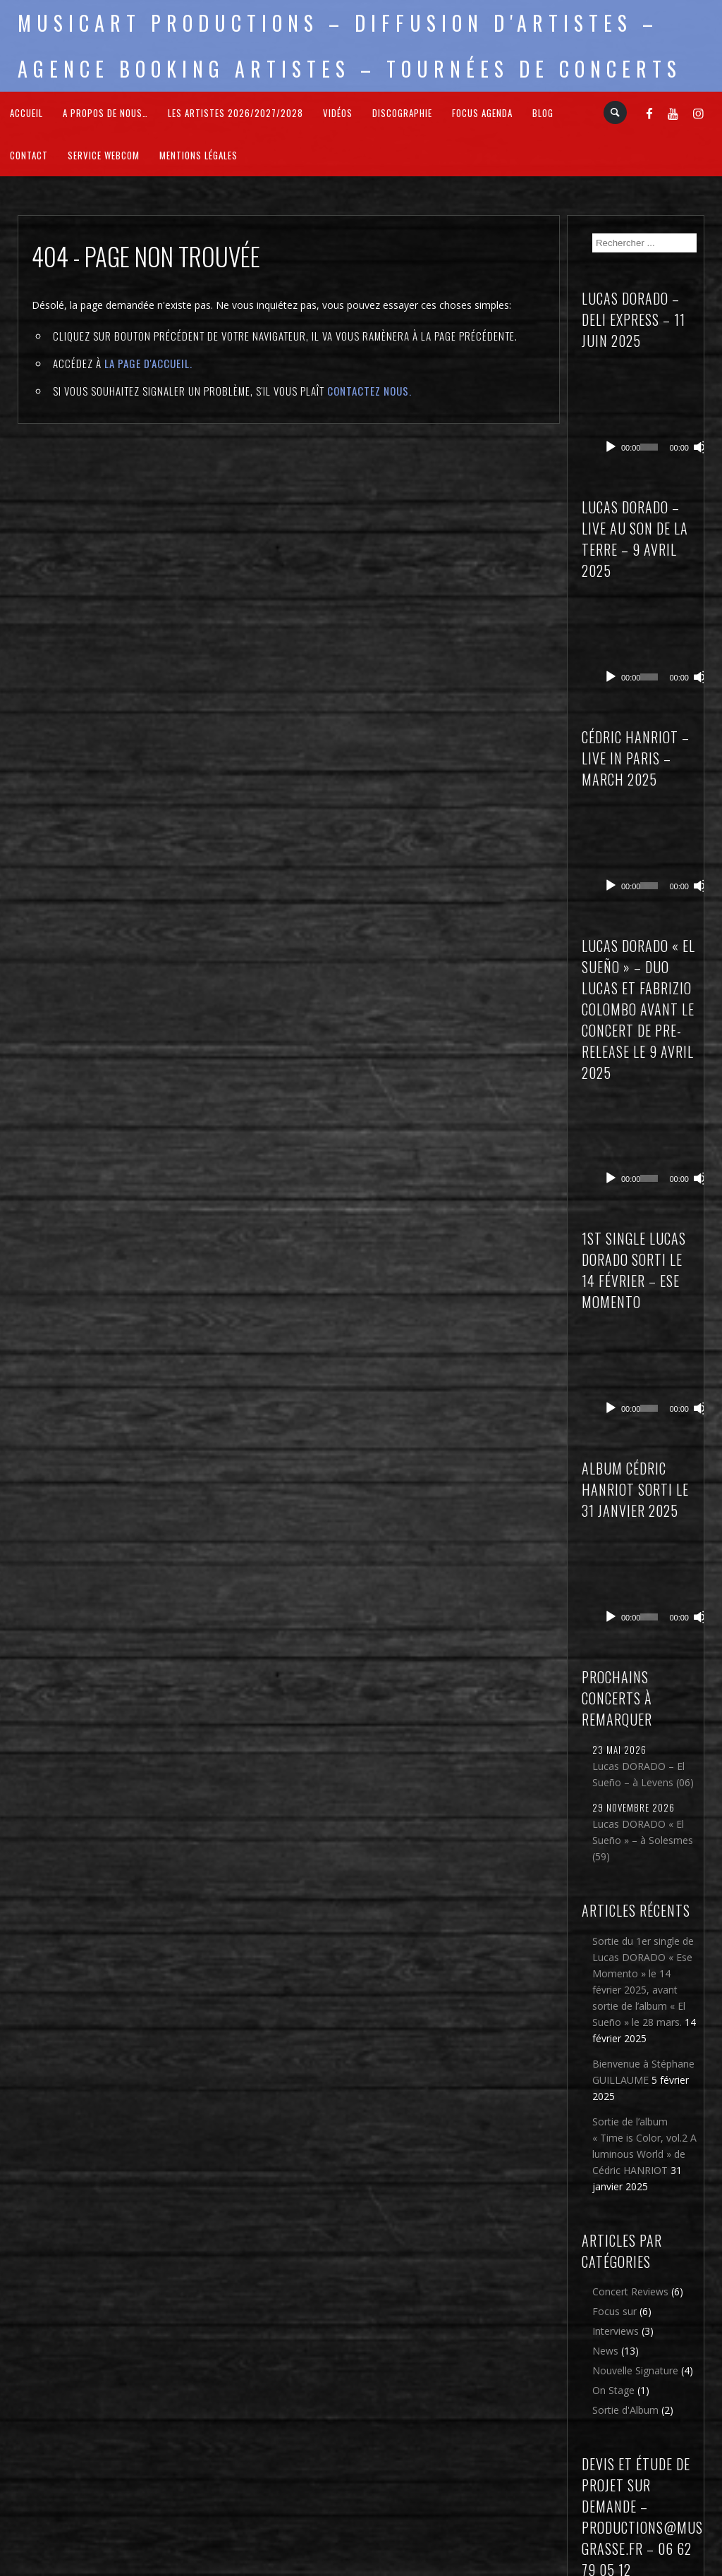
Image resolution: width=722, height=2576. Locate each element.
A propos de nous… (105, 113)
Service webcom (104, 155)
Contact (29, 155)
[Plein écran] (698, 413)
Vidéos (338, 113)
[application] (649, 394)
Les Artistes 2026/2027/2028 (235, 113)
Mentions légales (198, 155)
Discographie (402, 113)
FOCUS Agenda (482, 113)
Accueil (26, 113)
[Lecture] (611, 413)
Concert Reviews (630, 2090)
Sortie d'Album (625, 2209)
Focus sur (614, 2110)
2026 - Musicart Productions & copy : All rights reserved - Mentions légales (361, 2567)
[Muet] (685, 413)
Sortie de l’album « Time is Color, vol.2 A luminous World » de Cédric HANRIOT (644, 1945)
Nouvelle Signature (635, 2169)
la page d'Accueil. (148, 363)
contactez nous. (369, 390)
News (605, 2149)
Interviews (615, 2130)
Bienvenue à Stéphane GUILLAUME (643, 1871)
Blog (542, 113)
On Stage (613, 2189)
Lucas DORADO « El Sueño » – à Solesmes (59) (642, 1639)
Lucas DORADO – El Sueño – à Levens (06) (643, 1573)
